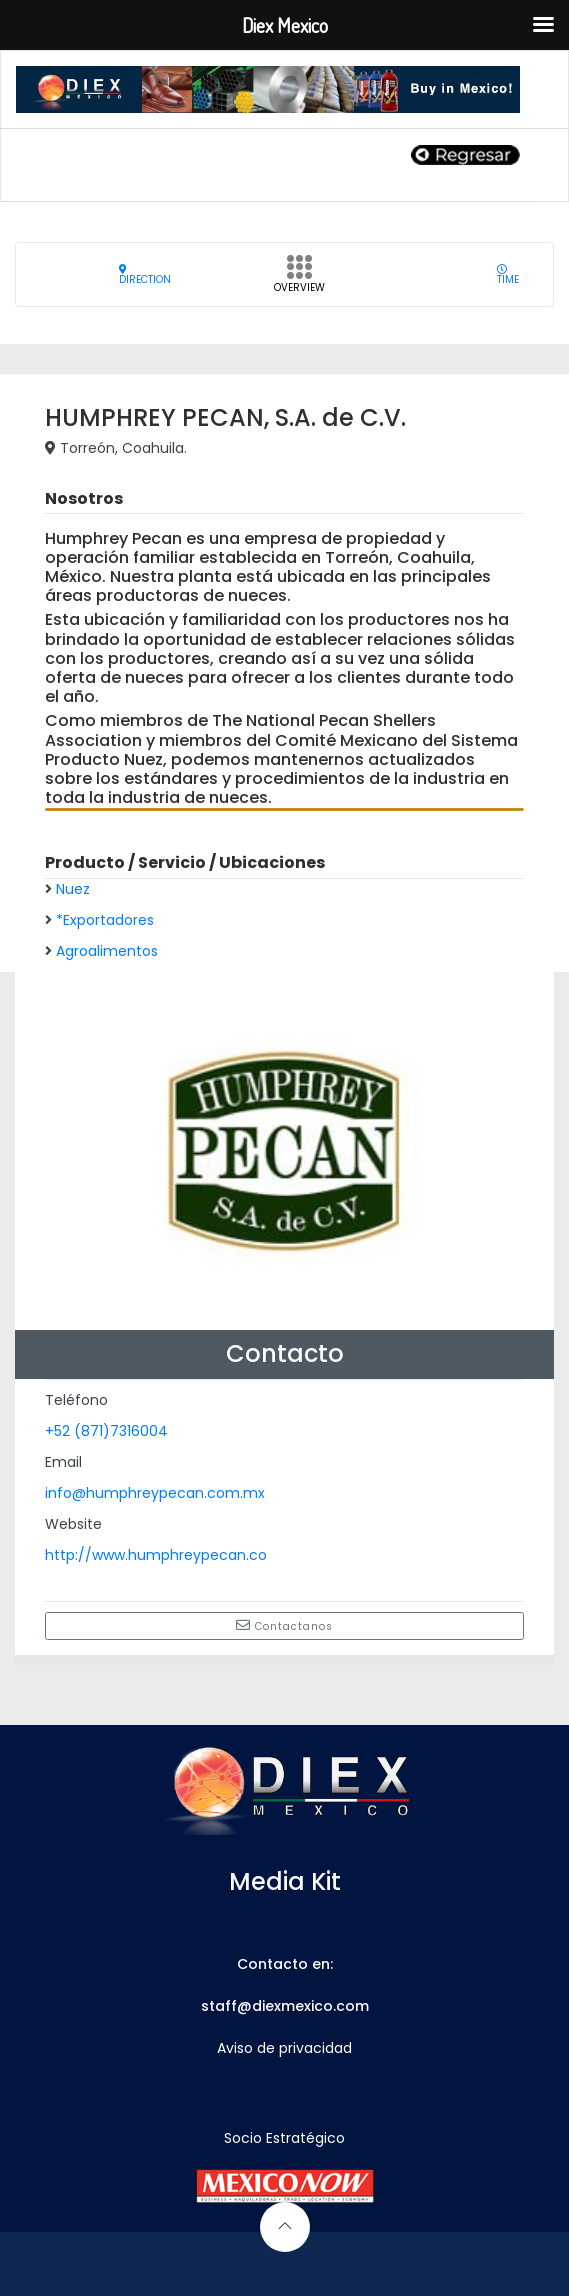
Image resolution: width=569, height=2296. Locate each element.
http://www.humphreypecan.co (156, 1555)
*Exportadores (105, 920)
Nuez (73, 889)
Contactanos (284, 1626)
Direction (145, 274)
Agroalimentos (107, 951)
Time (508, 274)
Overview (299, 280)
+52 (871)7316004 (106, 1431)
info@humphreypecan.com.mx (155, 1493)
